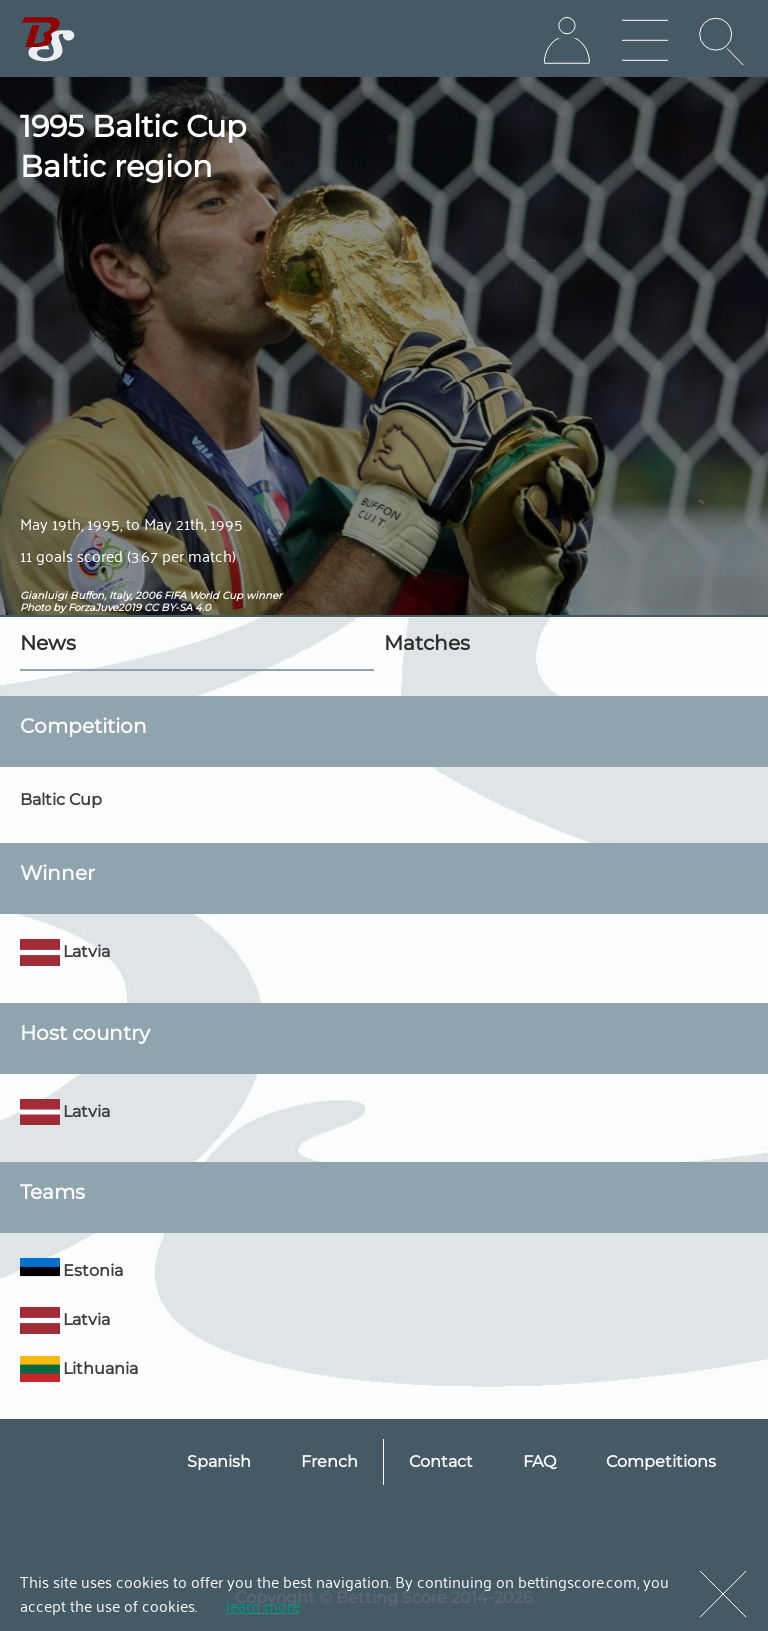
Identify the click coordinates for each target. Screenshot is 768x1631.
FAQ (539, 1461)
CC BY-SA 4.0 (177, 607)
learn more (263, 1605)
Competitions (661, 1461)
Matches (427, 643)
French (329, 1461)
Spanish (219, 1461)
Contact (441, 1461)
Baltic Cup (61, 799)
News (48, 643)
